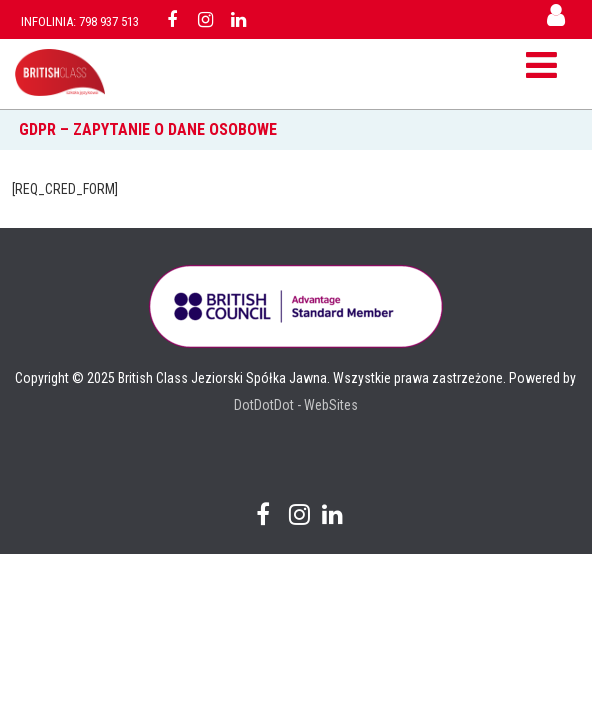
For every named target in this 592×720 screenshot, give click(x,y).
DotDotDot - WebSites (296, 405)
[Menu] (541, 66)
